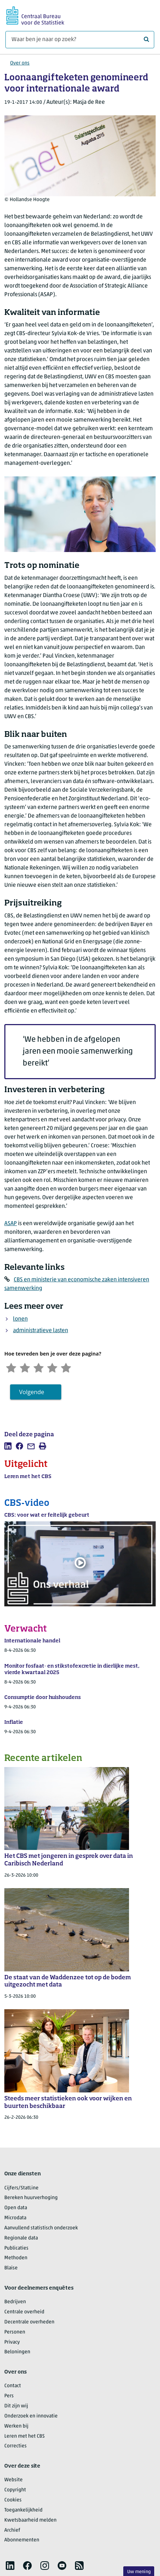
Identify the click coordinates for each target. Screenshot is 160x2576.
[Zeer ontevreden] (11, 1367)
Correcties (15, 2447)
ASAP (10, 1224)
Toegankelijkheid (23, 2511)
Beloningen (17, 2353)
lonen (20, 1319)
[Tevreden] (57, 1367)
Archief (12, 2531)
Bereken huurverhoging (31, 2199)
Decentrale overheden (29, 2323)
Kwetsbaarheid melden (30, 2521)
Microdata (15, 2218)
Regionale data (21, 2239)
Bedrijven (15, 2303)
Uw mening (139, 2572)
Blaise (11, 2269)
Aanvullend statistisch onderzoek (41, 2228)
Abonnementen (21, 2541)
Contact (12, 2387)
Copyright (15, 2491)
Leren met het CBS (24, 2437)
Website (13, 2481)
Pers (9, 2397)
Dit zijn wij (16, 2406)
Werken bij (16, 2427)
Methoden (15, 2259)
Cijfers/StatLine (21, 2188)
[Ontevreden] (27, 1367)
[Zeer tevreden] (71, 1367)
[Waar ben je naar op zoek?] (79, 39)
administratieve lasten (40, 1331)
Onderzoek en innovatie (31, 2417)
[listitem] (8, 1446)
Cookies (13, 2501)
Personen (14, 2333)
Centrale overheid (24, 2312)
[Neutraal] (41, 1367)
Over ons (20, 63)
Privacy (12, 2343)
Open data (15, 2209)
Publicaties (16, 2249)
